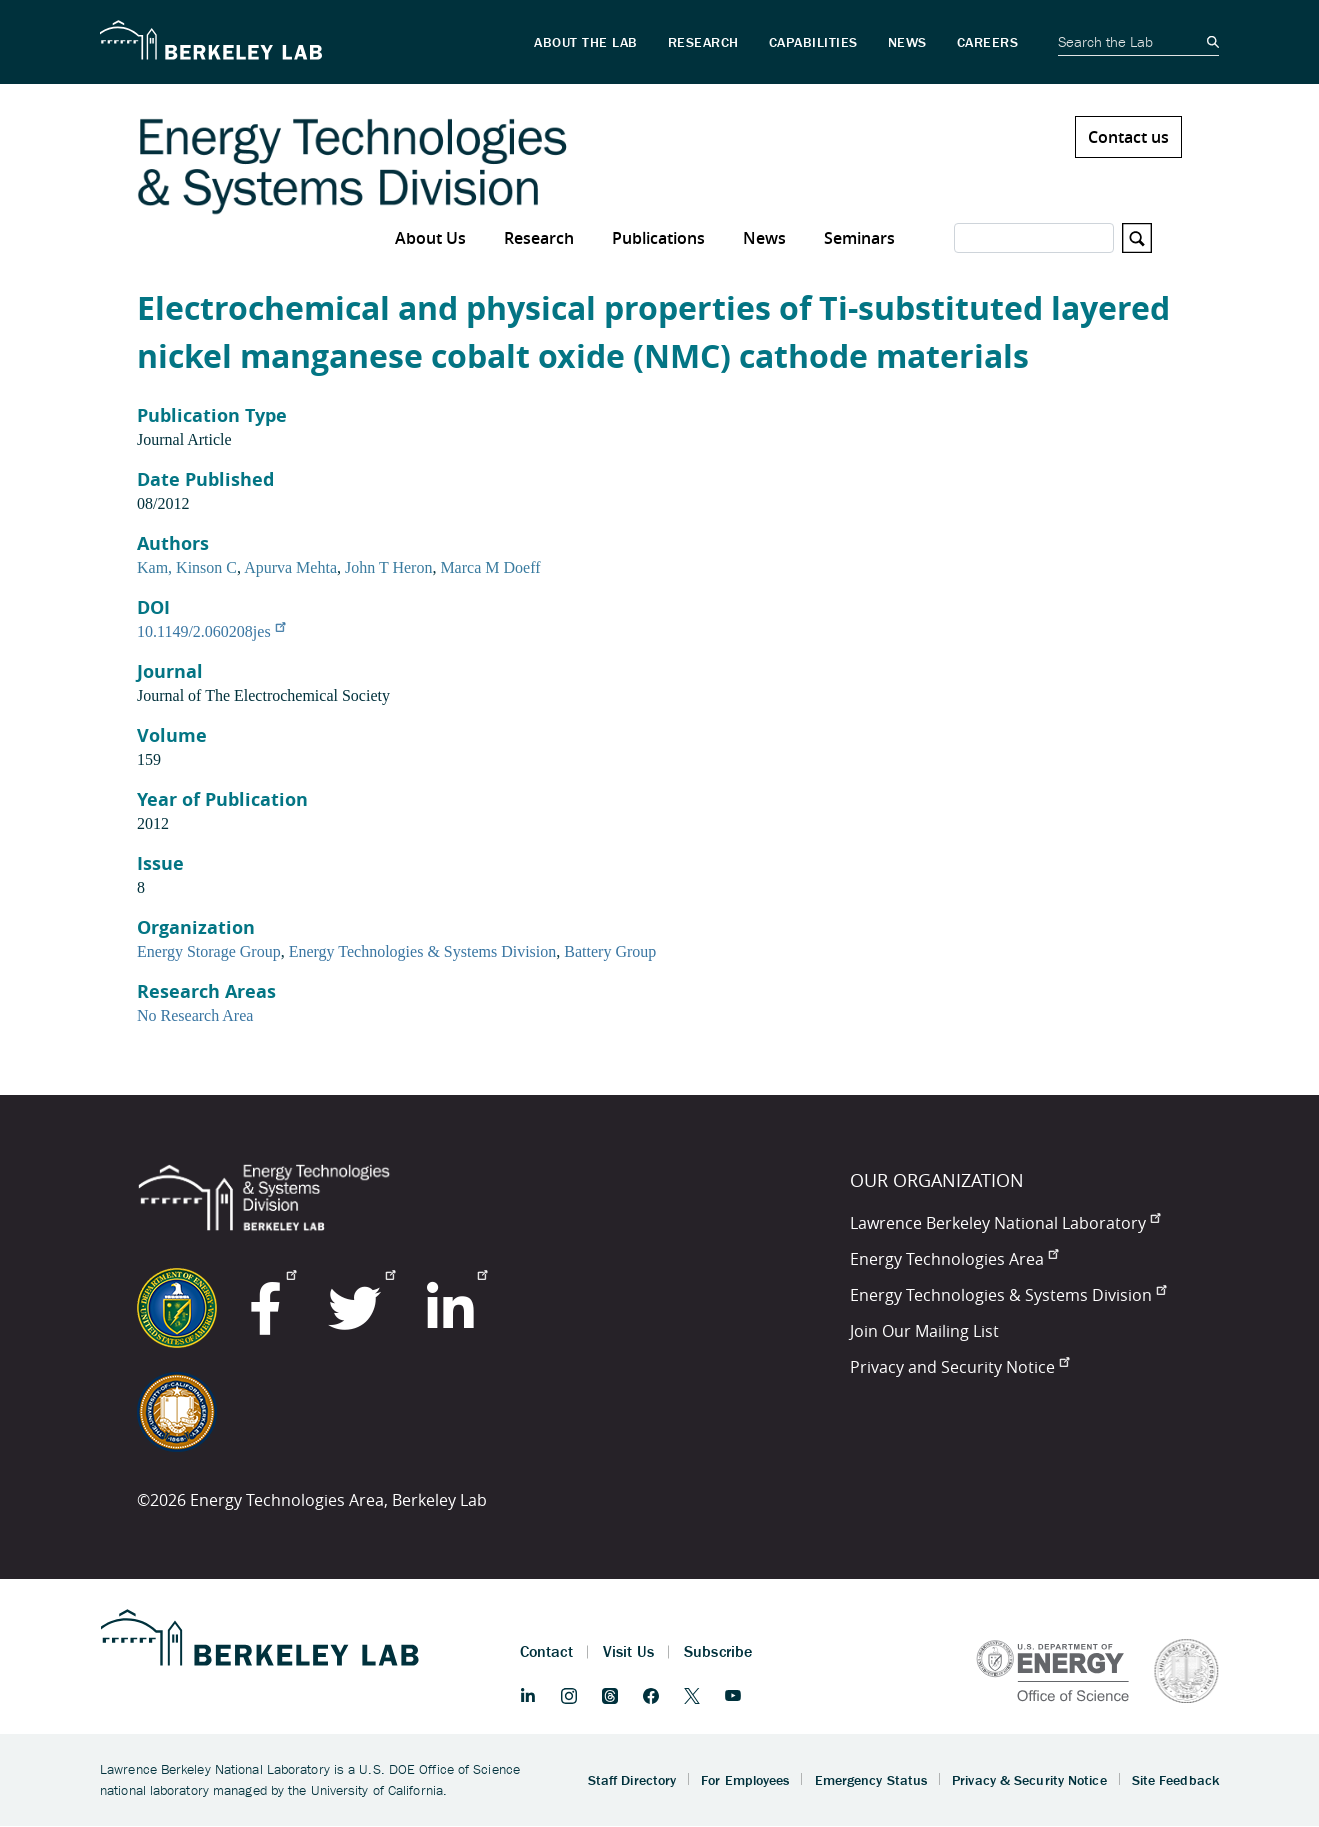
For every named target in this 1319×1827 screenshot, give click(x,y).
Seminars (859, 238)
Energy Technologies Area (954, 1259)
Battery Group (610, 951)
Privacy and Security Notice (959, 1367)
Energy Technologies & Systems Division (423, 951)
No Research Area (195, 1015)
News (764, 238)
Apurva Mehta (290, 567)
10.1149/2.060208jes (211, 631)
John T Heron (388, 567)
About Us (430, 238)
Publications (658, 238)
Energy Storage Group (209, 951)
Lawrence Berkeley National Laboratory (1005, 1223)
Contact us (1128, 137)
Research (539, 238)
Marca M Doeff (490, 567)
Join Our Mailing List (924, 1331)
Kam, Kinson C (187, 567)
